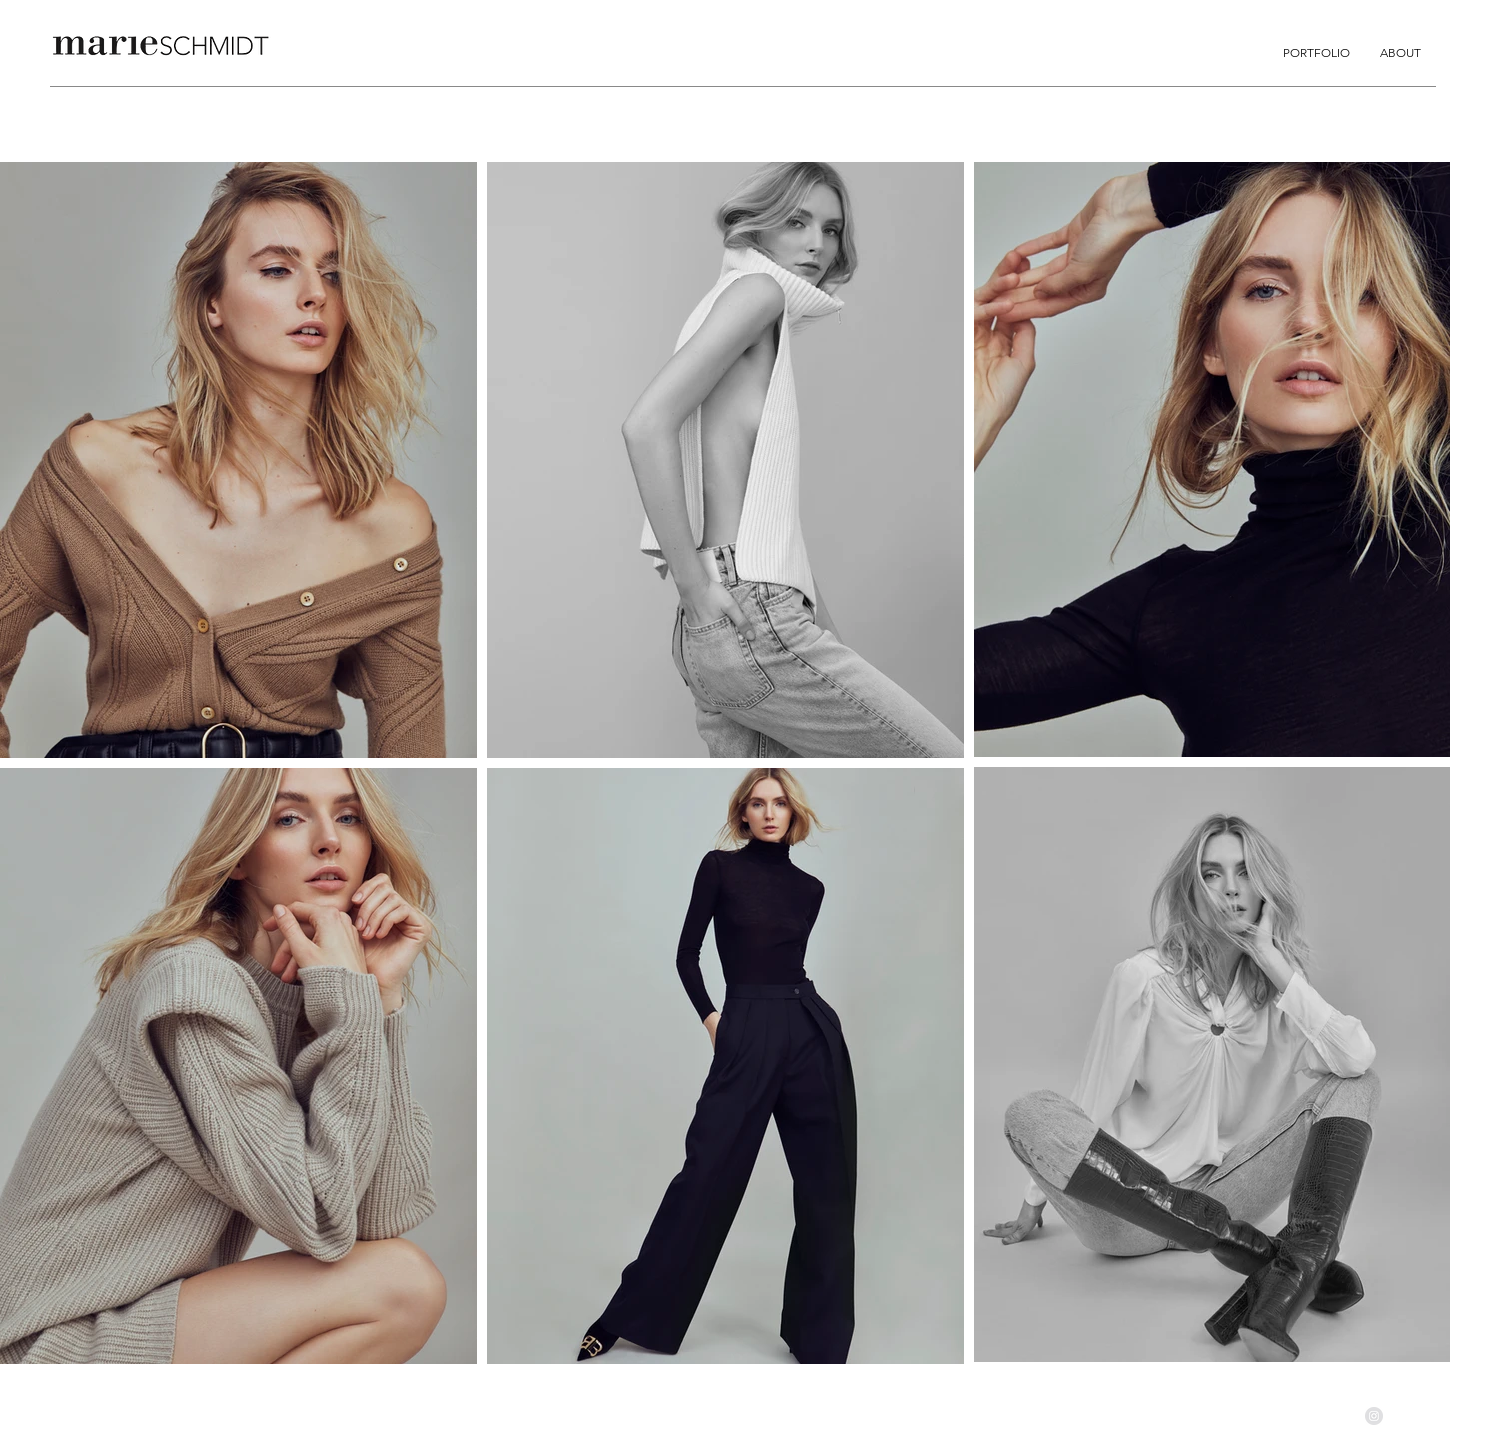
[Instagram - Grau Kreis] (1374, 1416)
